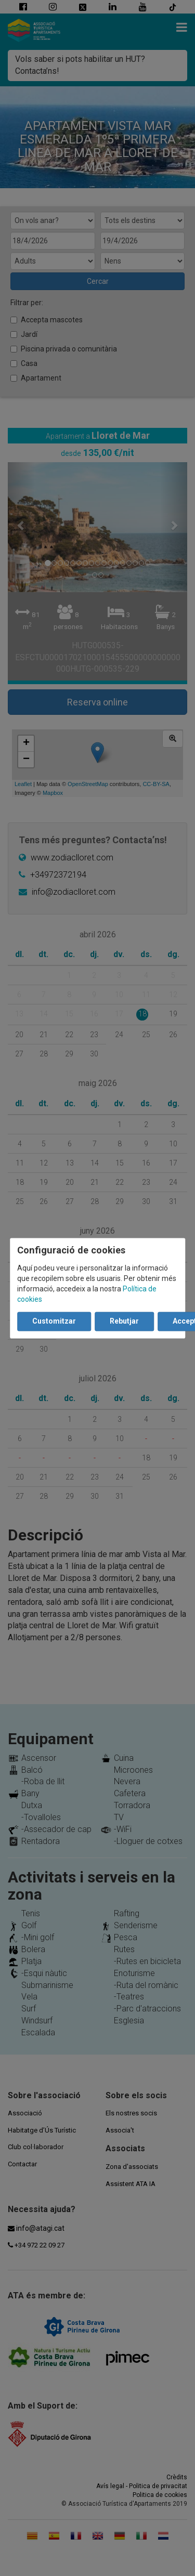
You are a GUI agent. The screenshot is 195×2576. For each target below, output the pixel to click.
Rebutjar (124, 1321)
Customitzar (54, 1321)
